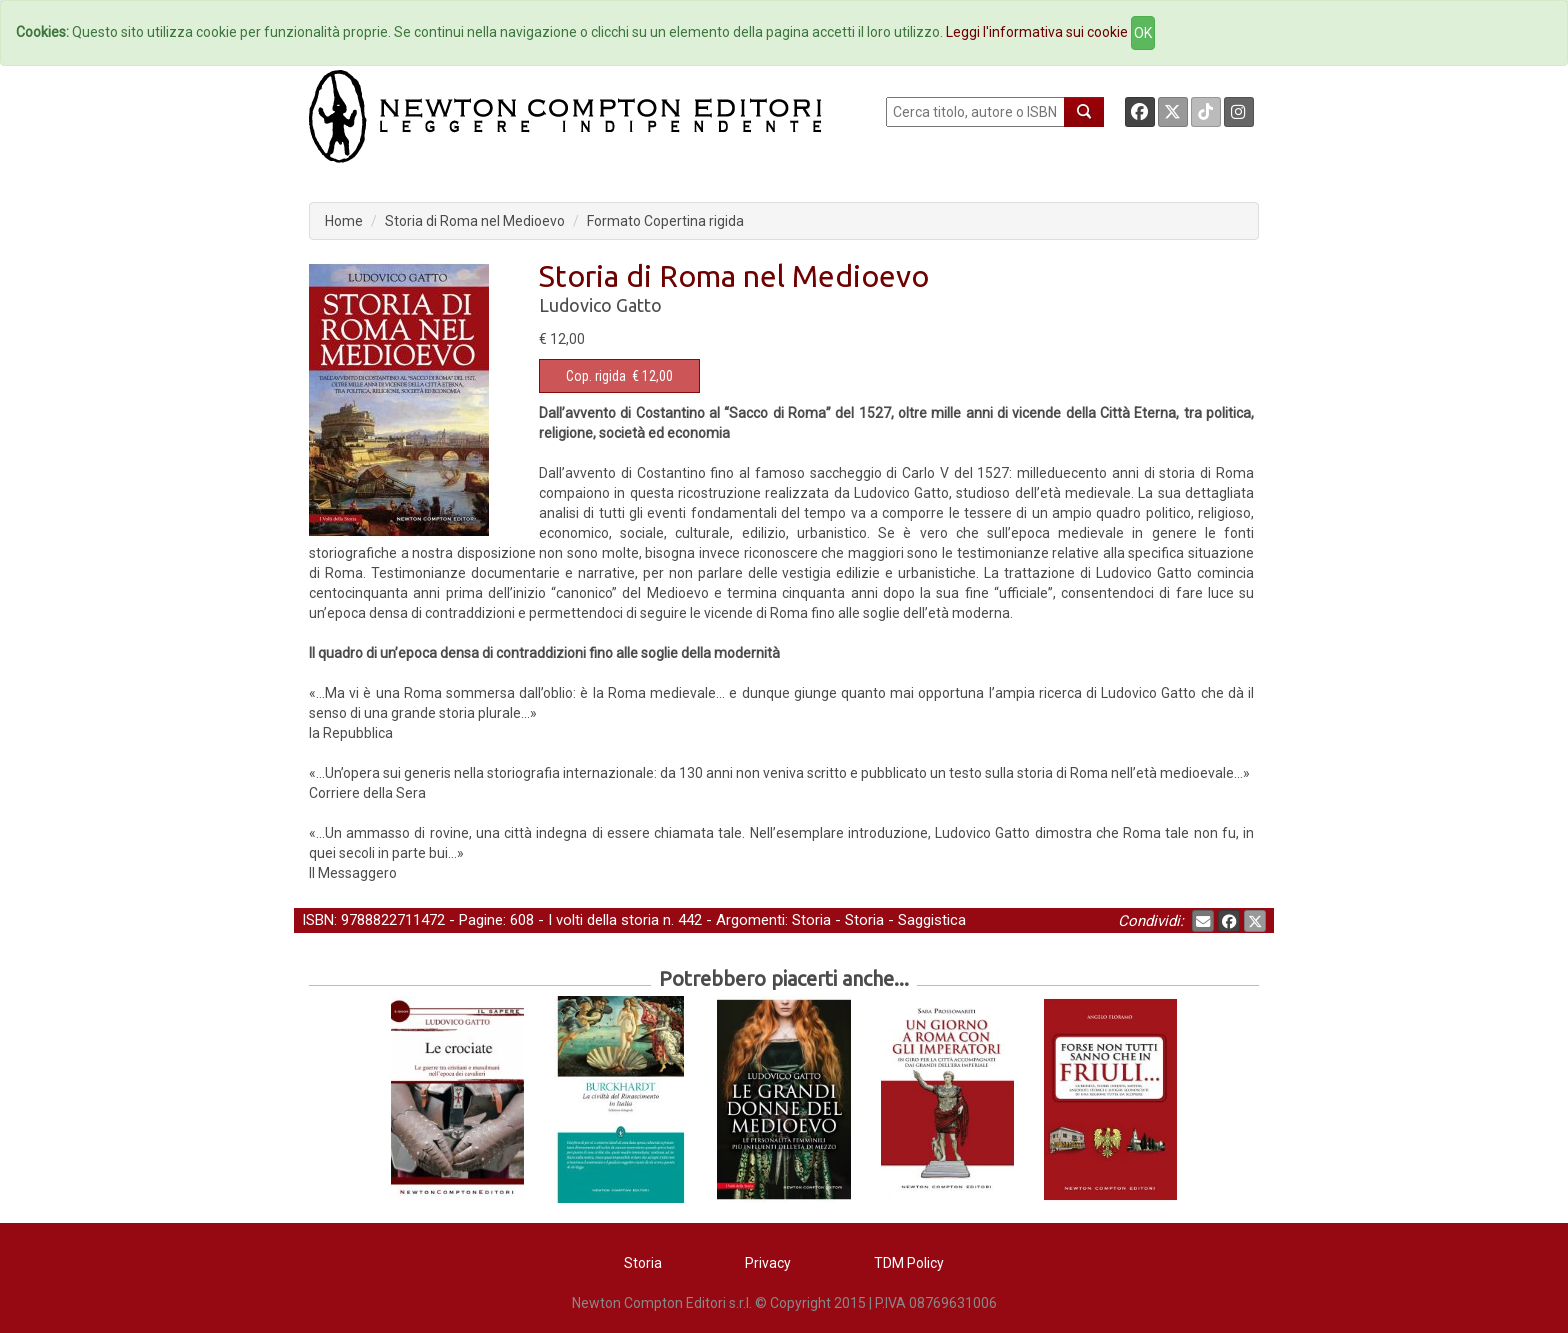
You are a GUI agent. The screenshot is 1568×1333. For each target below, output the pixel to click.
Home (344, 221)
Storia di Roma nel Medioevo (475, 221)
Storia (811, 920)
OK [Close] (1143, 33)
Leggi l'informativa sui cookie (1037, 32)
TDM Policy (909, 1263)
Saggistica (932, 920)
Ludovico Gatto (600, 305)
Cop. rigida (596, 376)
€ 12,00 (619, 376)
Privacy (768, 1263)
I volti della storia (603, 920)
